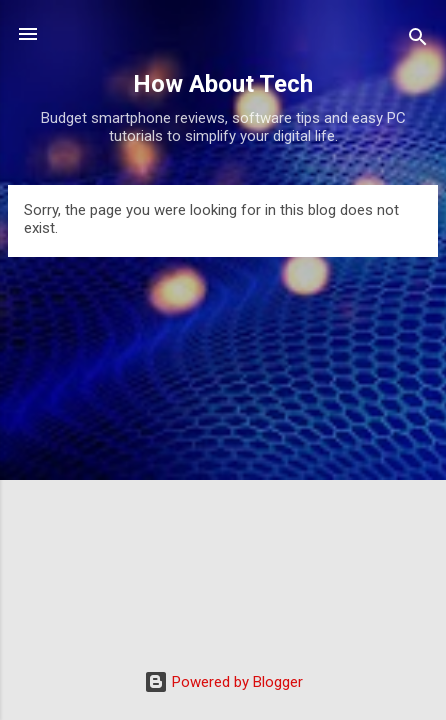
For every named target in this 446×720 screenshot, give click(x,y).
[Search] (418, 40)
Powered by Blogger (223, 682)
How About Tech (223, 84)
